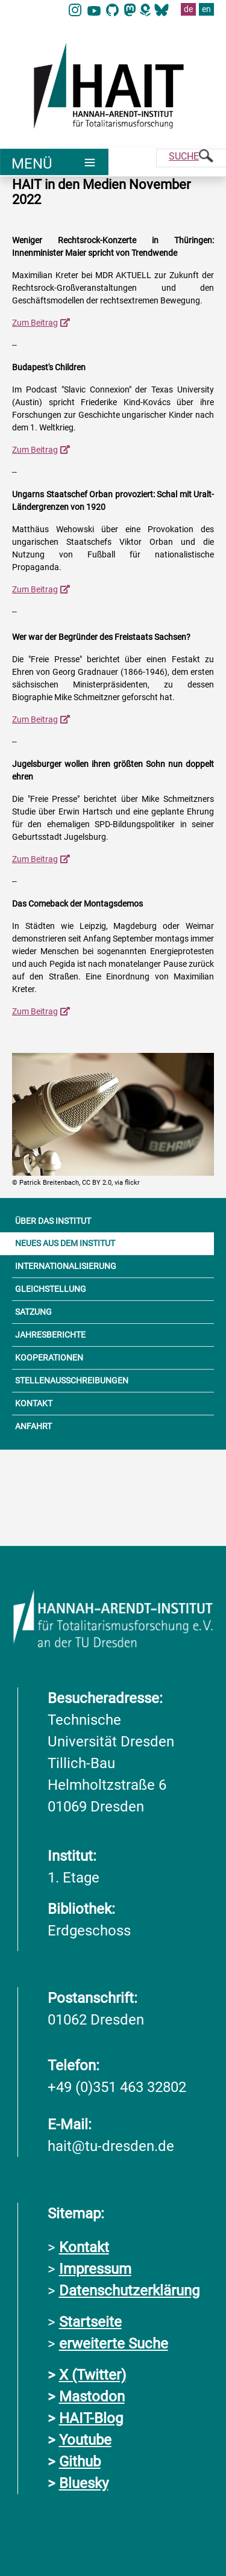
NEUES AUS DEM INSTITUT (65, 1243)
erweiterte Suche (113, 2343)
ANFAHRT (33, 1426)
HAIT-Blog (91, 2418)
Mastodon (92, 2396)
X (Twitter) (92, 2375)
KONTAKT (33, 1403)
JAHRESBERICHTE (50, 1334)
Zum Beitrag (35, 322)
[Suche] (191, 158)
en (206, 9)
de (188, 9)
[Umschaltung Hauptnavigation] (54, 162)
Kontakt (84, 2247)
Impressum (95, 2269)
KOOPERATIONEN (49, 1357)
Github (80, 2461)
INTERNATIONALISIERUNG (65, 1266)
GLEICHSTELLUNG (50, 1289)
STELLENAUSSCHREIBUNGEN (71, 1380)
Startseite (90, 2322)
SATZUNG (33, 1312)
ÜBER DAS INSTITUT (53, 1221)
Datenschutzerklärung (129, 2290)
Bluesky (83, 2483)
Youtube (85, 2440)
